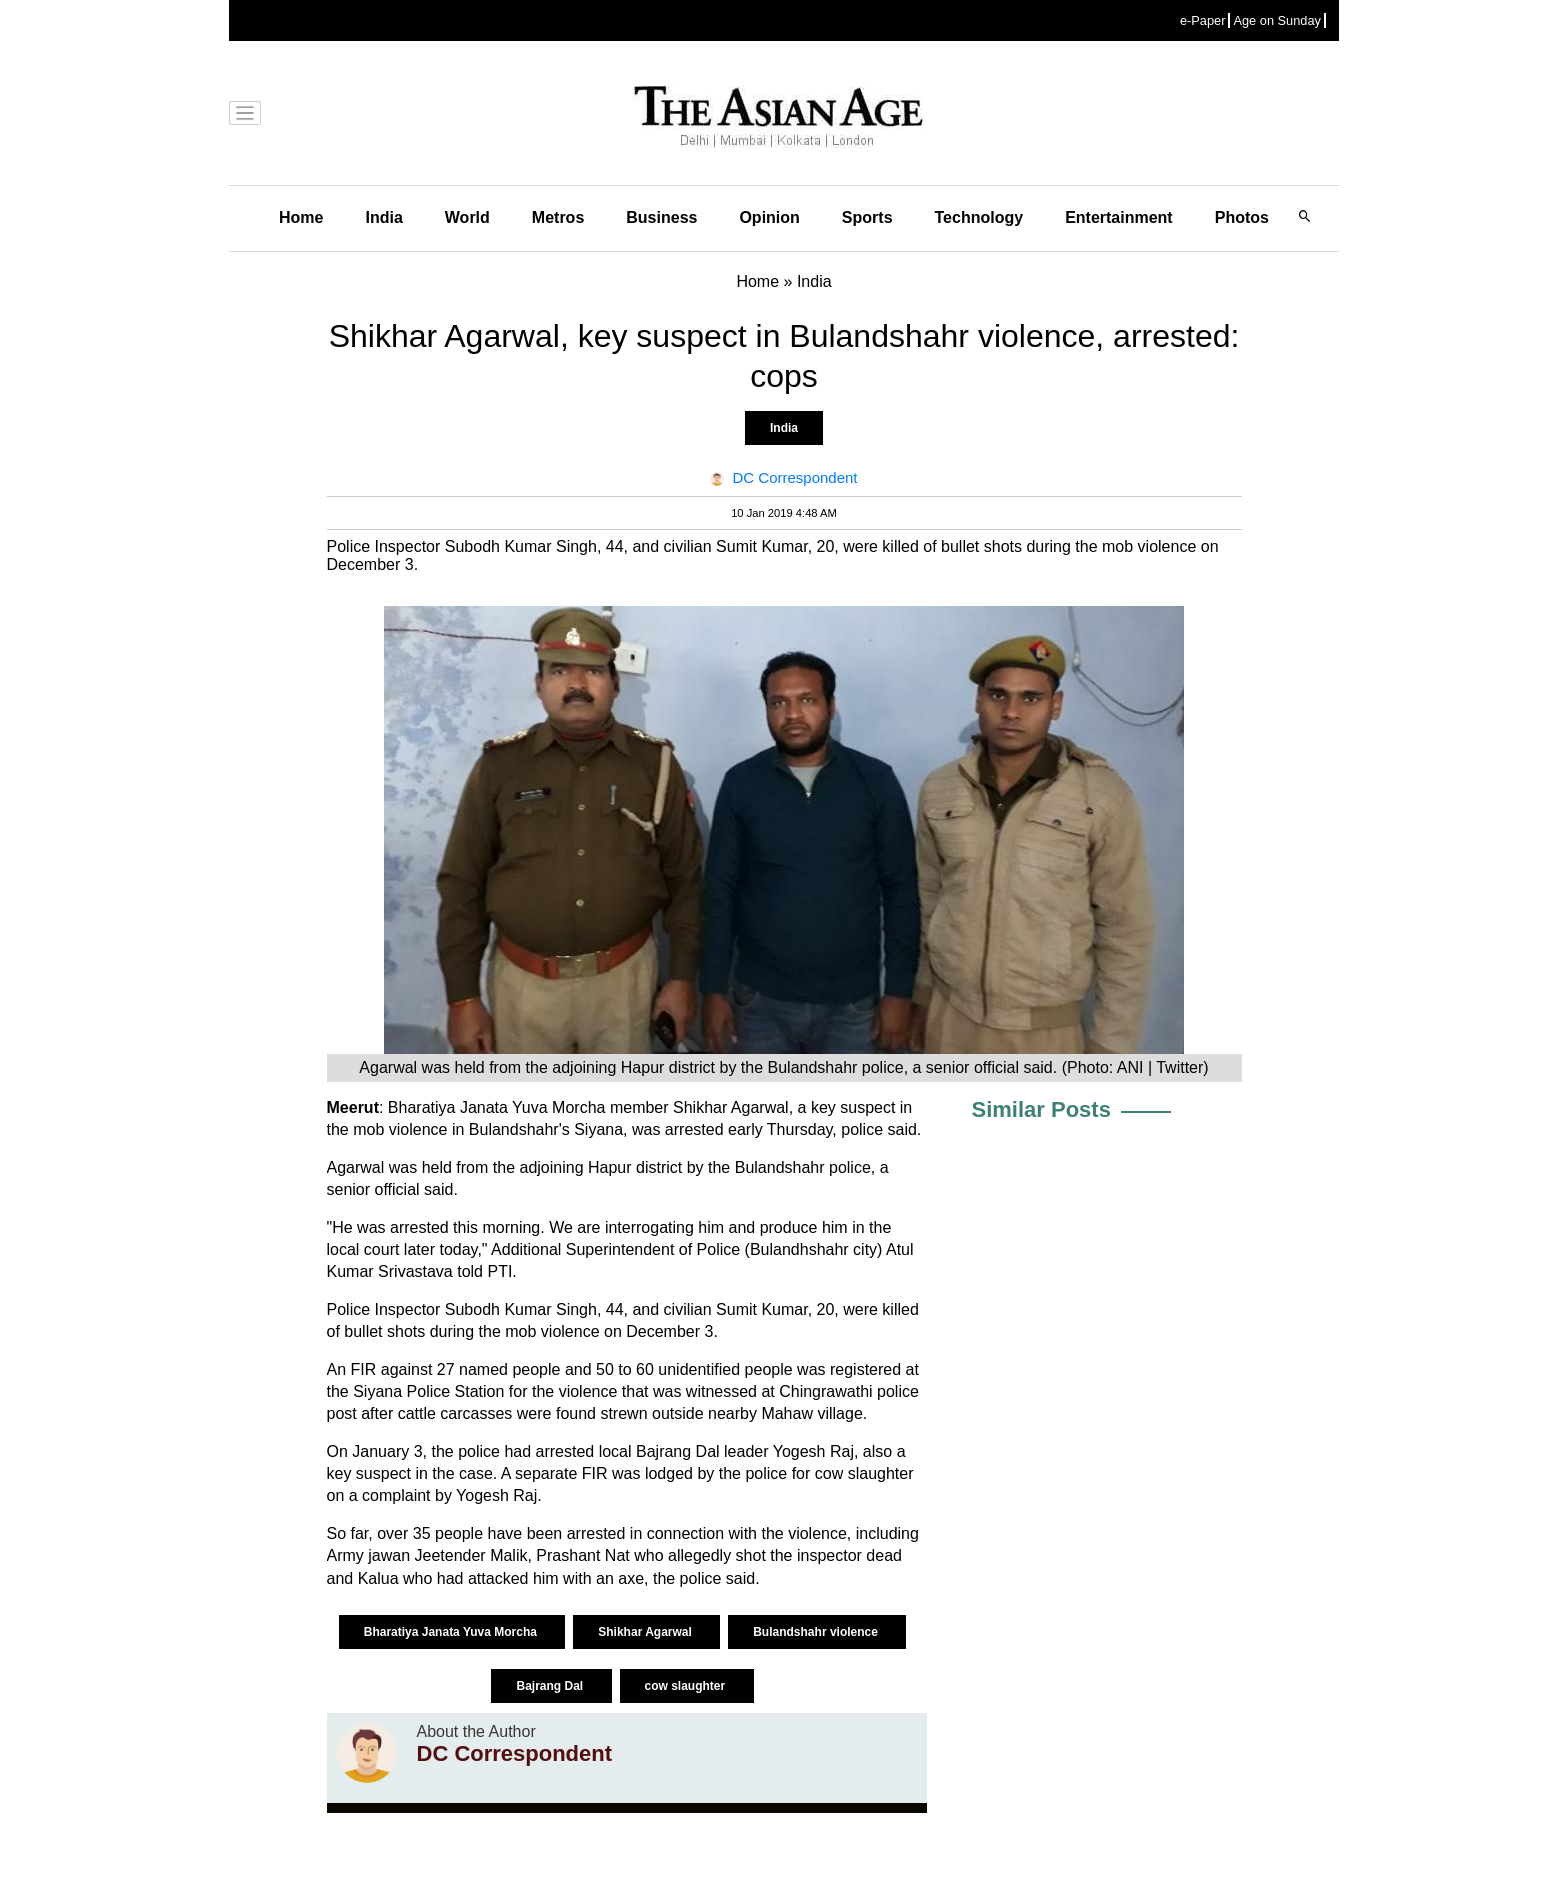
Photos (1242, 217)
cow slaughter (687, 1686)
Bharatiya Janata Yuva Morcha (452, 1632)
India (383, 217)
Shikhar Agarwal (646, 1632)
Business (661, 217)
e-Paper (1203, 20)
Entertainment (1119, 217)
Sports (867, 217)
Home (301, 217)
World (467, 217)
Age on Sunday (1277, 20)
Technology (979, 217)
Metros (558, 217)
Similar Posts (1041, 1109)
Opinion (769, 217)
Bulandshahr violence (817, 1632)
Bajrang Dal (551, 1686)
